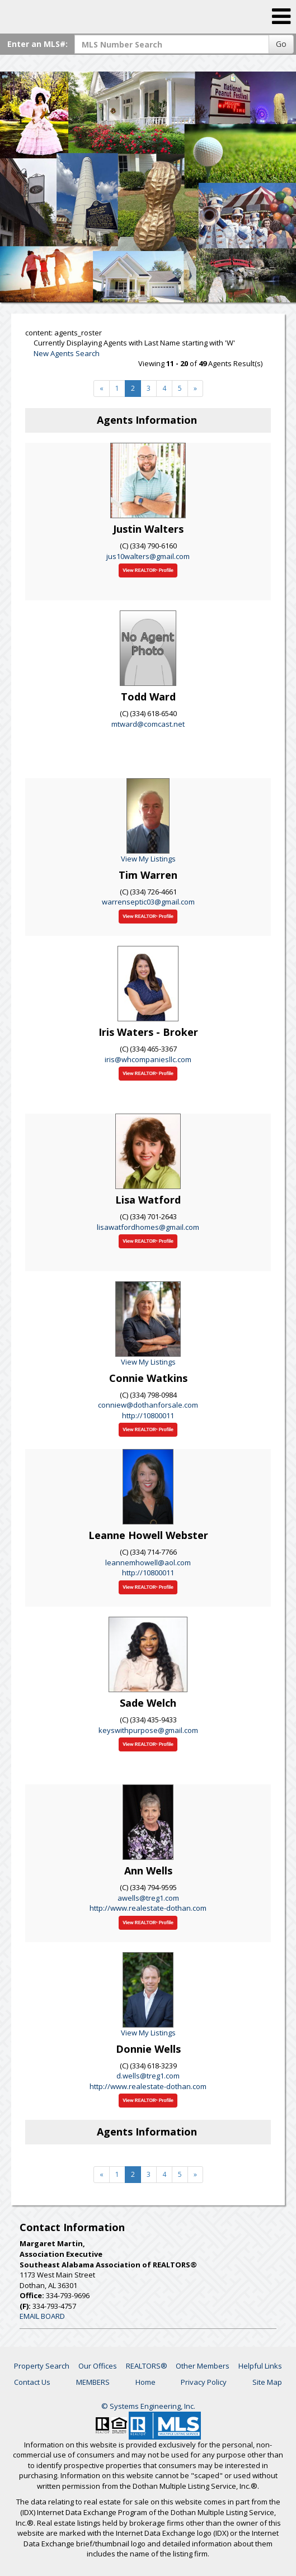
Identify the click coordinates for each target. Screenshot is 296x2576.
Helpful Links (260, 2366)
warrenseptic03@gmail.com (148, 902)
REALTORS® (146, 2366)
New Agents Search (67, 353)
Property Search (41, 2366)
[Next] (101, 388)
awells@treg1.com (148, 1898)
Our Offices (97, 2366)
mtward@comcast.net (148, 724)
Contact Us (32, 2382)
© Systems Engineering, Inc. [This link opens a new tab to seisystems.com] (148, 2406)
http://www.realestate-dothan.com (148, 1908)
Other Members (202, 2366)
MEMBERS (93, 2382)
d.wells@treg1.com (148, 2076)
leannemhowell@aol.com (148, 1562)
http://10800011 (148, 1415)
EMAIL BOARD (42, 2316)
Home (145, 2382)
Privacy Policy (204, 2382)
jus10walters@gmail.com (148, 556)
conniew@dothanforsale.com (148, 1405)
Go (281, 44)
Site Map (267, 2382)
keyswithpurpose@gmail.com (148, 1730)
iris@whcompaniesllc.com (148, 1059)
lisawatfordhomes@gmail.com (148, 1227)
